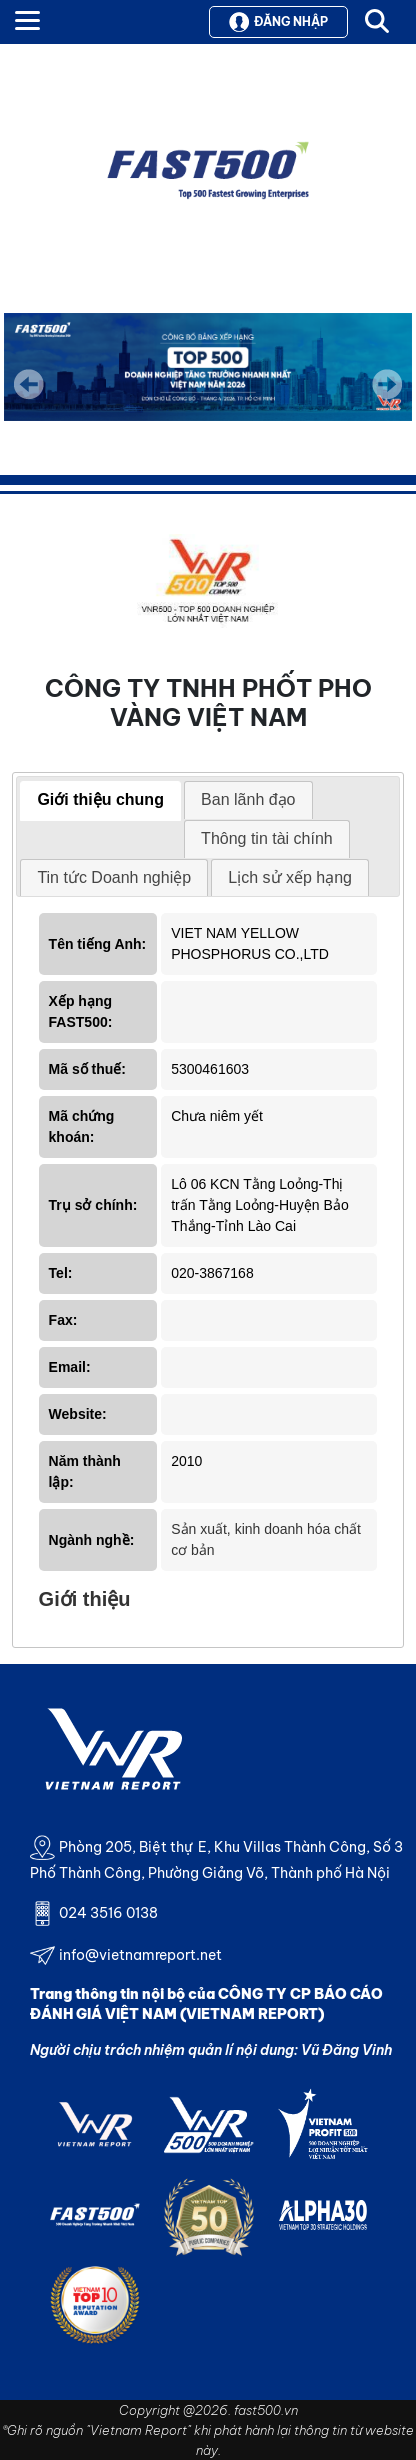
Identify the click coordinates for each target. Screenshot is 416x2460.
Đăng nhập (278, 22)
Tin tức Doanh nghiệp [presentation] (114, 877)
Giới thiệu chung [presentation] (100, 799)
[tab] (100, 801)
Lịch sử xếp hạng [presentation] (290, 877)
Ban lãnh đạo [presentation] (248, 799)
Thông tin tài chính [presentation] (267, 838)
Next (387, 398)
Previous (29, 384)
